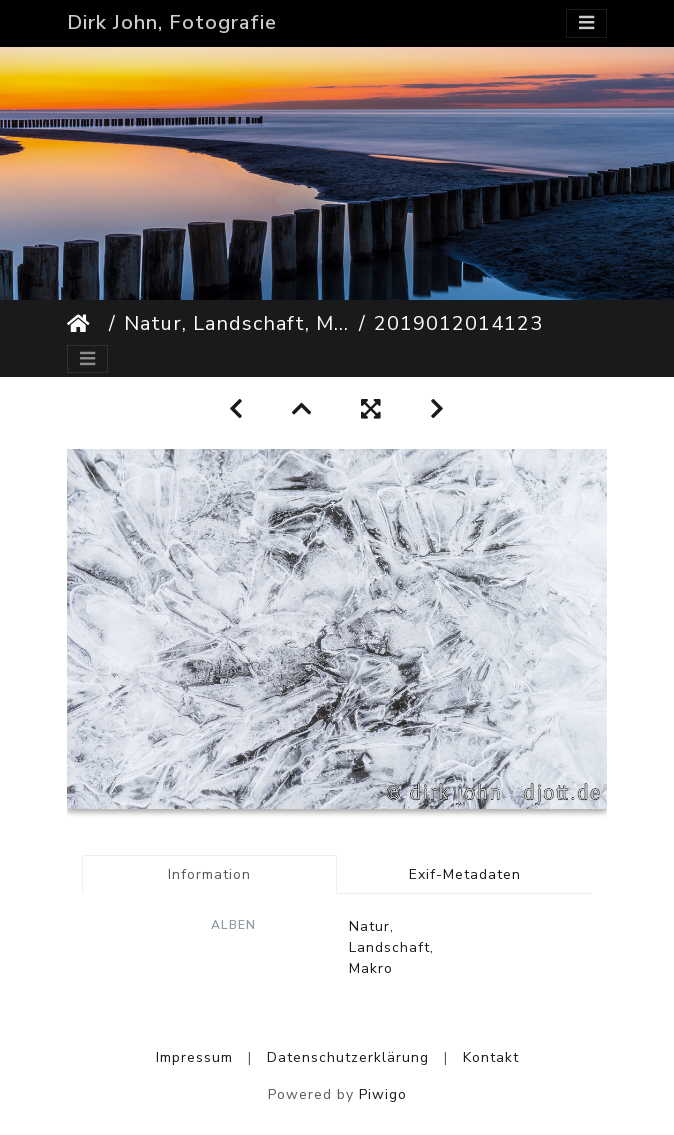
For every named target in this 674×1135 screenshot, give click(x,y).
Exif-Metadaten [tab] (465, 874)
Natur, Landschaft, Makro (237, 323)
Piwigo (383, 1094)
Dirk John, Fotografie (172, 22)
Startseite (84, 324)
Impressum (194, 1057)
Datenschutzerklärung (348, 1057)
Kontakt (491, 1057)
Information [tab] (209, 874)
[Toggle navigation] (586, 23)
